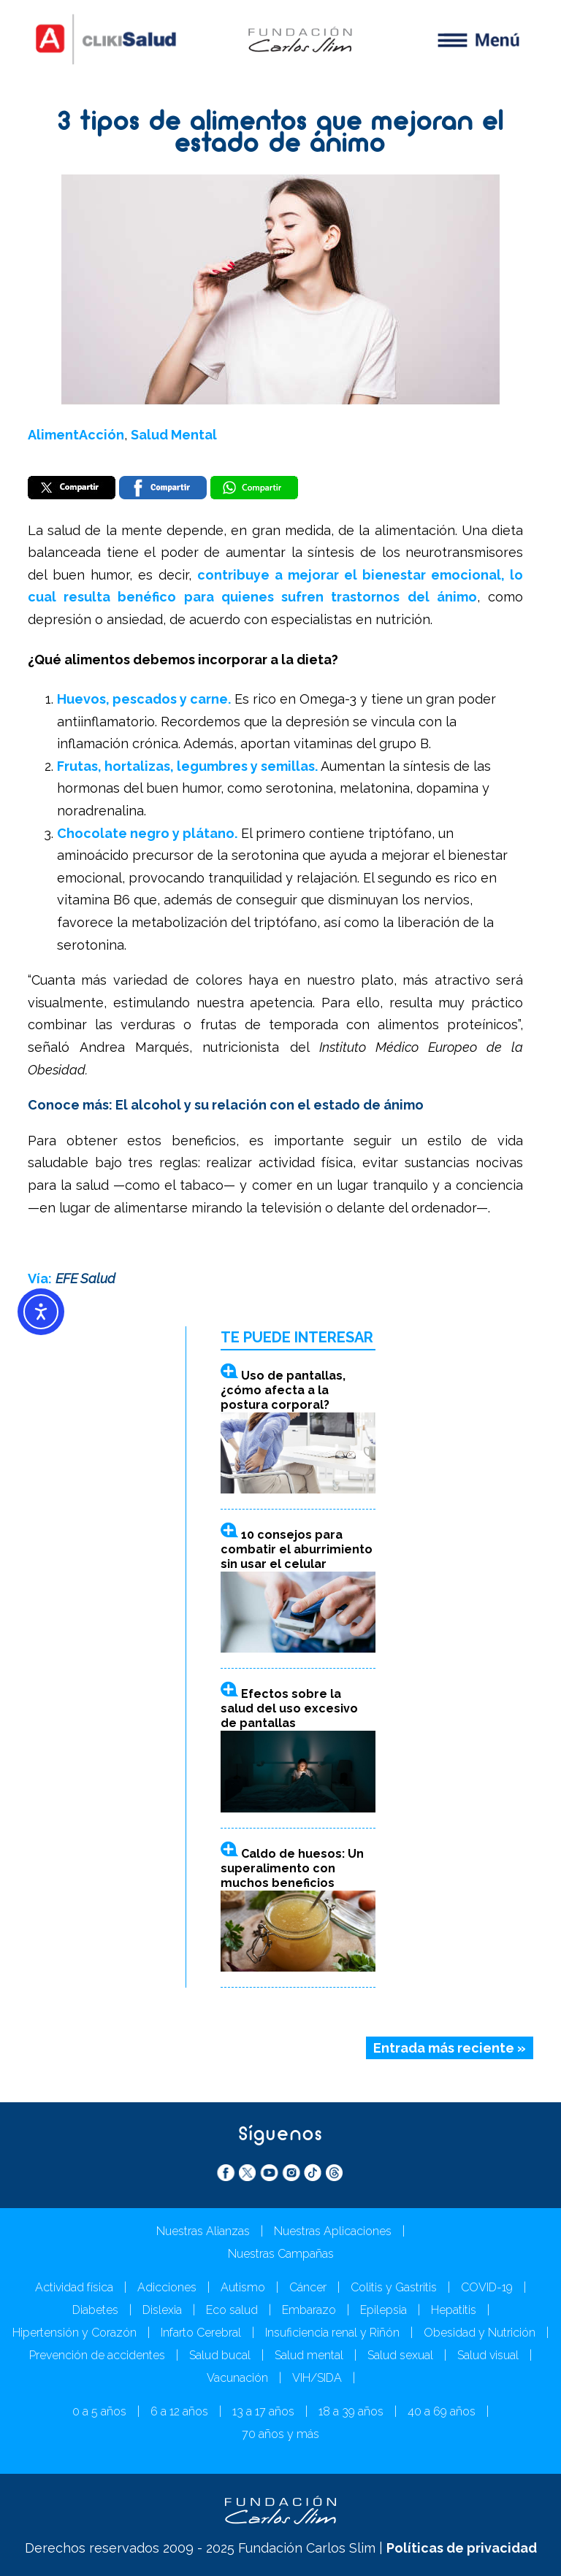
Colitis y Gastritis (394, 2287)
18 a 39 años (350, 2411)
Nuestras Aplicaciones (333, 2231)
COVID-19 (487, 2287)
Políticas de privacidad (461, 2548)
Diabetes (95, 2310)
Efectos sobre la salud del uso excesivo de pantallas (289, 1708)
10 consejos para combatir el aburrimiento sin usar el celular (297, 1549)
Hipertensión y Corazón (74, 2332)
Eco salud (232, 2310)
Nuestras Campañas (281, 2254)
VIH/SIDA (317, 2378)
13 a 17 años (263, 2411)
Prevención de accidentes (97, 2355)
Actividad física (74, 2287)
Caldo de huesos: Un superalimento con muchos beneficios (292, 1868)
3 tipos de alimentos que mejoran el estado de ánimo (281, 134)
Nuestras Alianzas (203, 2231)
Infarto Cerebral (201, 2332)
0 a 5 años (99, 2411)
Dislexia (162, 2310)
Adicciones (166, 2287)
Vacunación (237, 2378)
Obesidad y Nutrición (479, 2332)
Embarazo (309, 2310)
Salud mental (309, 2355)
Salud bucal (220, 2355)
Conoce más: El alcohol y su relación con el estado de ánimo (226, 1104)
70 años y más (280, 2434)
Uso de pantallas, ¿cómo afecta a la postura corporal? (283, 1390)
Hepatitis (453, 2310)
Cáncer (308, 2287)
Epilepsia (383, 2310)
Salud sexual (400, 2355)
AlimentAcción (76, 434)
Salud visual (488, 2355)
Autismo (243, 2287)
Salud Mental (174, 434)
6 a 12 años (179, 2411)
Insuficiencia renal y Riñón (332, 2332)
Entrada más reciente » (449, 2048)
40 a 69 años (442, 2411)
